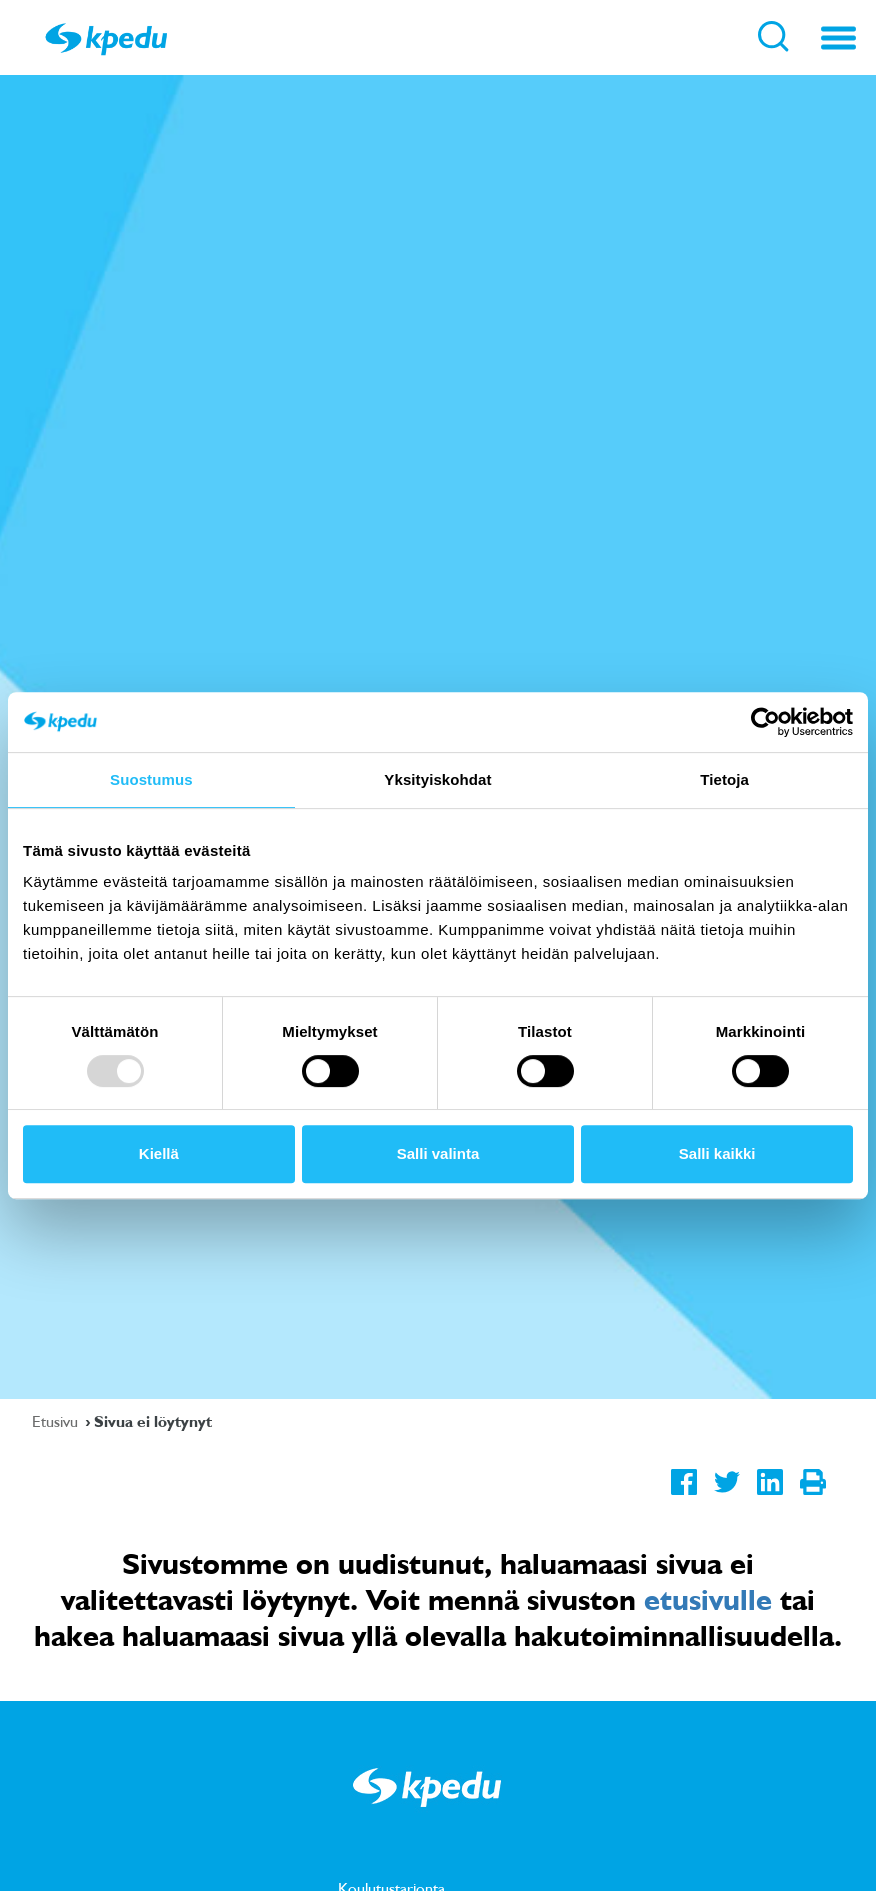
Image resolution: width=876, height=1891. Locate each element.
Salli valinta (438, 1153)
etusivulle (708, 1599)
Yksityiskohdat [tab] (437, 779)
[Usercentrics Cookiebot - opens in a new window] (765, 722)
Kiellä (159, 1153)
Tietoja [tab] (724, 779)
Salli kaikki (717, 1153)
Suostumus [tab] (151, 779)
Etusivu (57, 1421)
